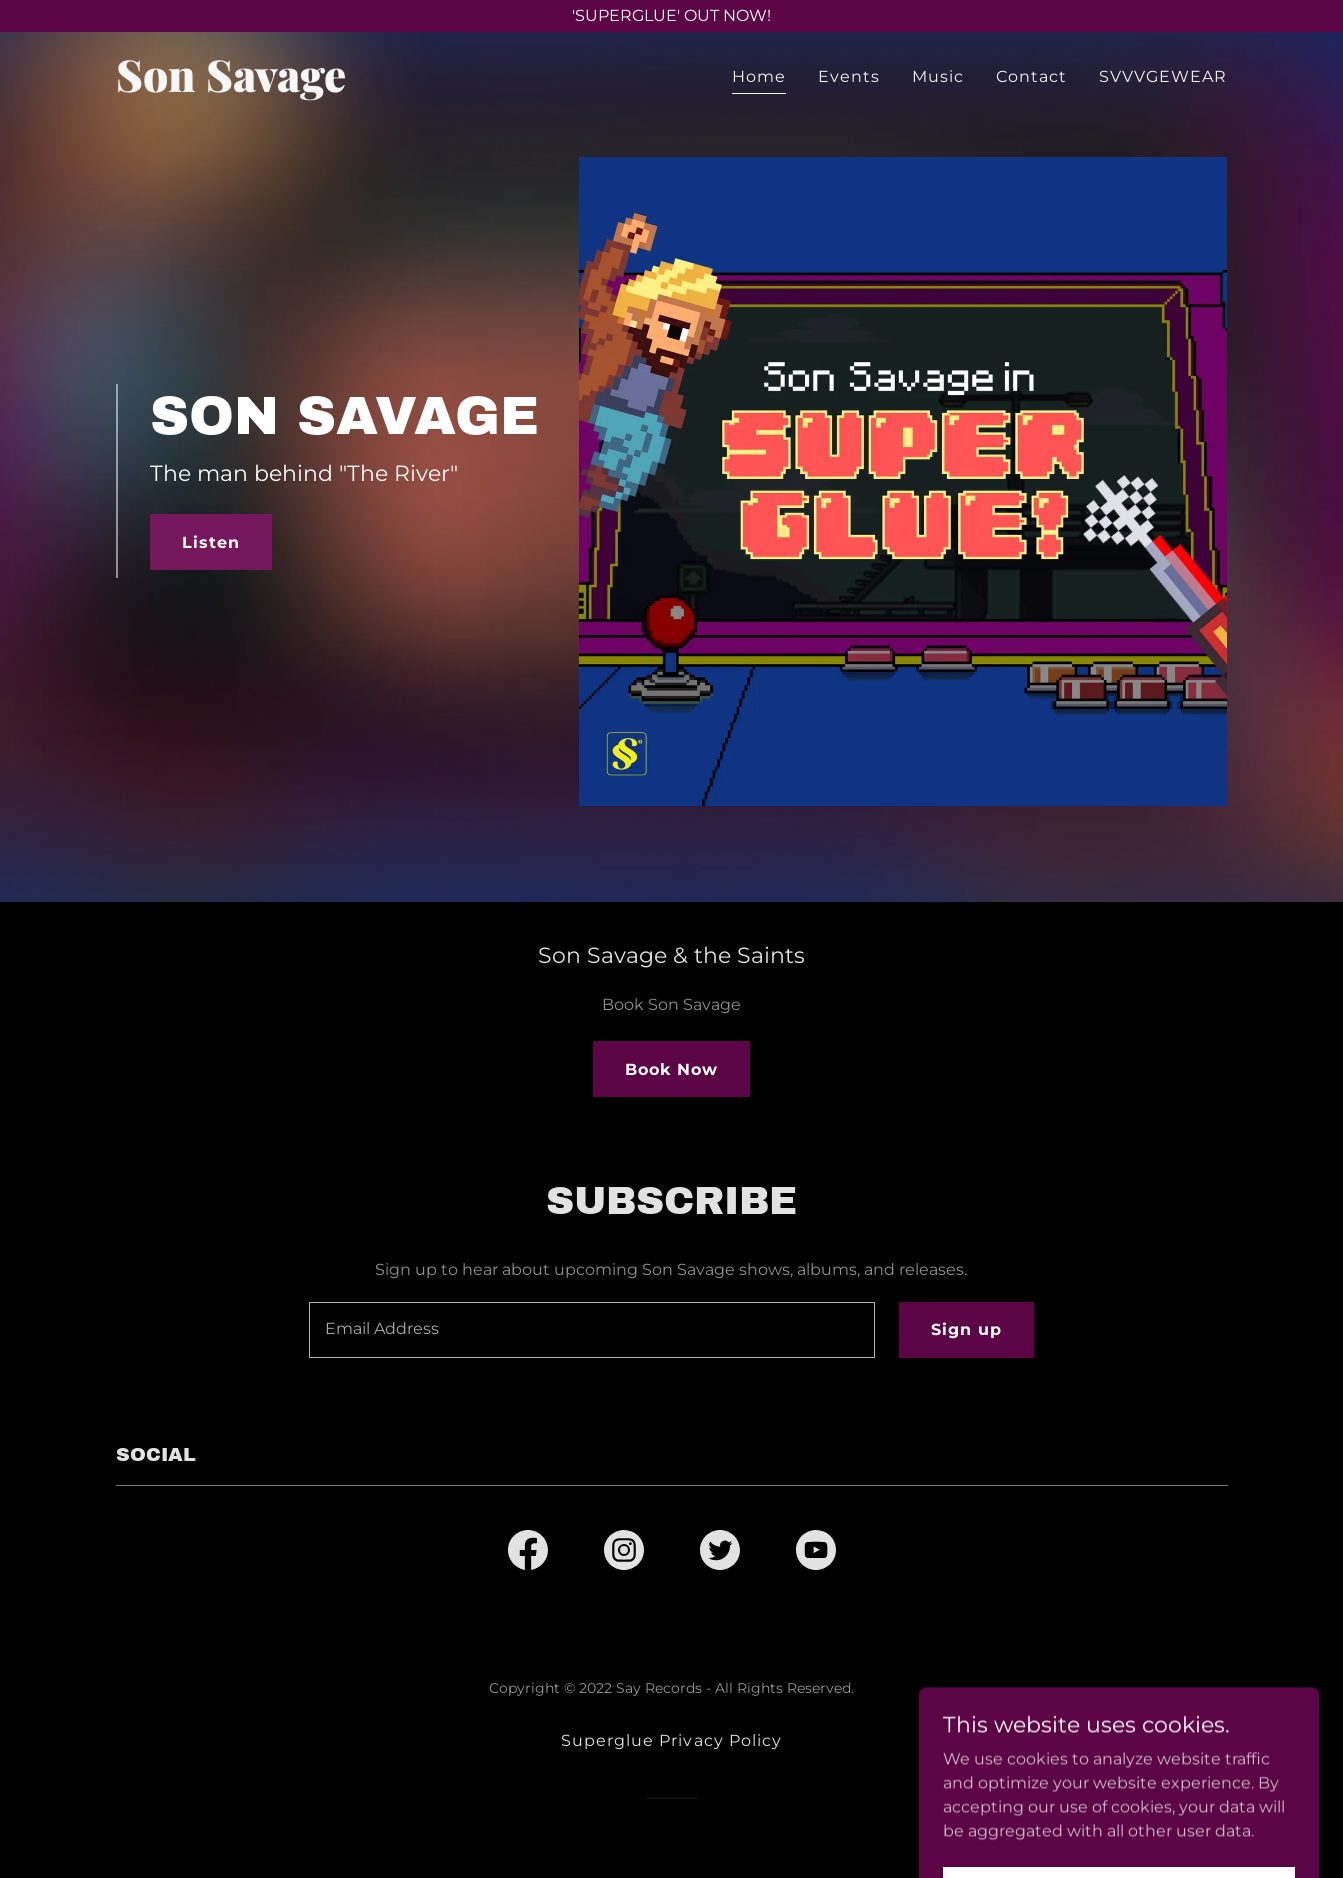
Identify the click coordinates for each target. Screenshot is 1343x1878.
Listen (211, 542)
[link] (310, 86)
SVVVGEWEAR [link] (1163, 76)
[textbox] (592, 1330)
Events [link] (849, 76)
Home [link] (759, 76)
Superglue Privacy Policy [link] (671, 1740)
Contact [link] (1031, 76)
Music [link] (938, 76)
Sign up (966, 1329)
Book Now (671, 1069)
